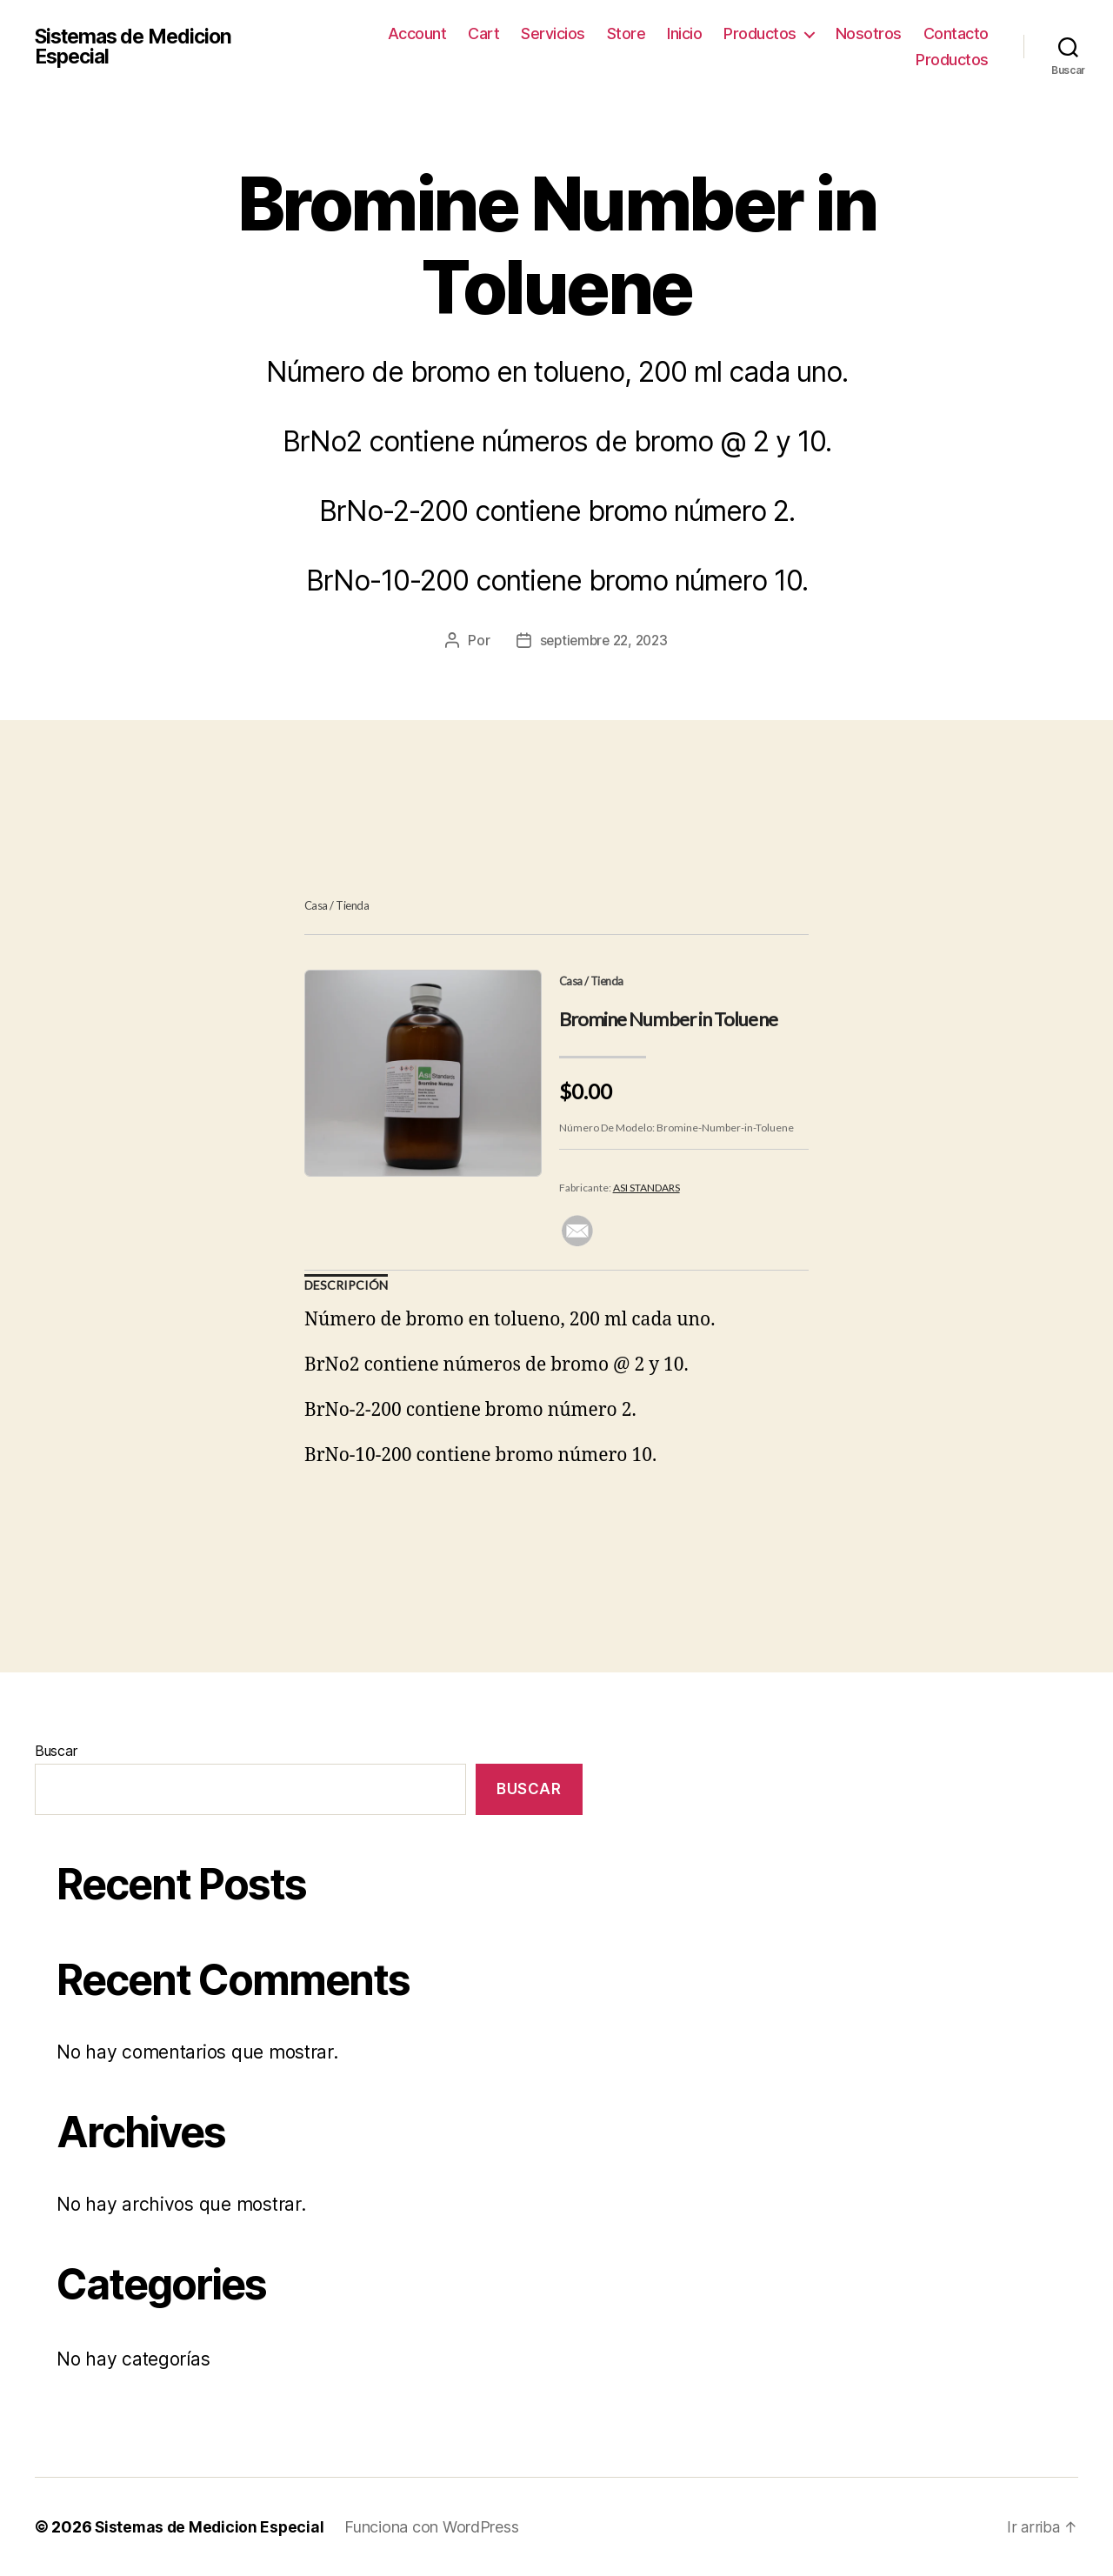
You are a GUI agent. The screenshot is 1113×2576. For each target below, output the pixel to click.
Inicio (684, 33)
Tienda (352, 905)
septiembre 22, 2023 (604, 640)
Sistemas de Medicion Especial (139, 47)
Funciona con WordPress (436, 2527)
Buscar (56, 1749)
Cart (483, 33)
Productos (759, 33)
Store (626, 33)
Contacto (956, 33)
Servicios (553, 33)
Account (417, 33)
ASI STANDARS (646, 1187)
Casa (316, 905)
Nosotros (869, 33)
